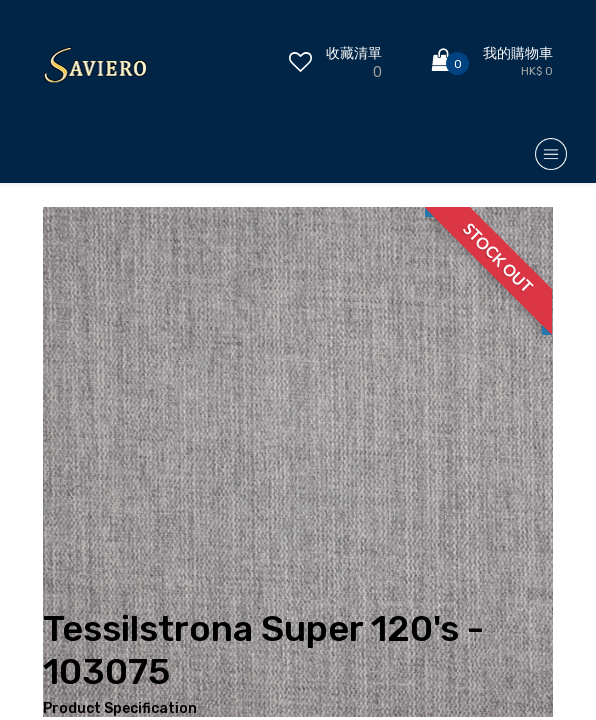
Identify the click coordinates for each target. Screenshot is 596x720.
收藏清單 (354, 53)
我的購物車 (518, 53)
